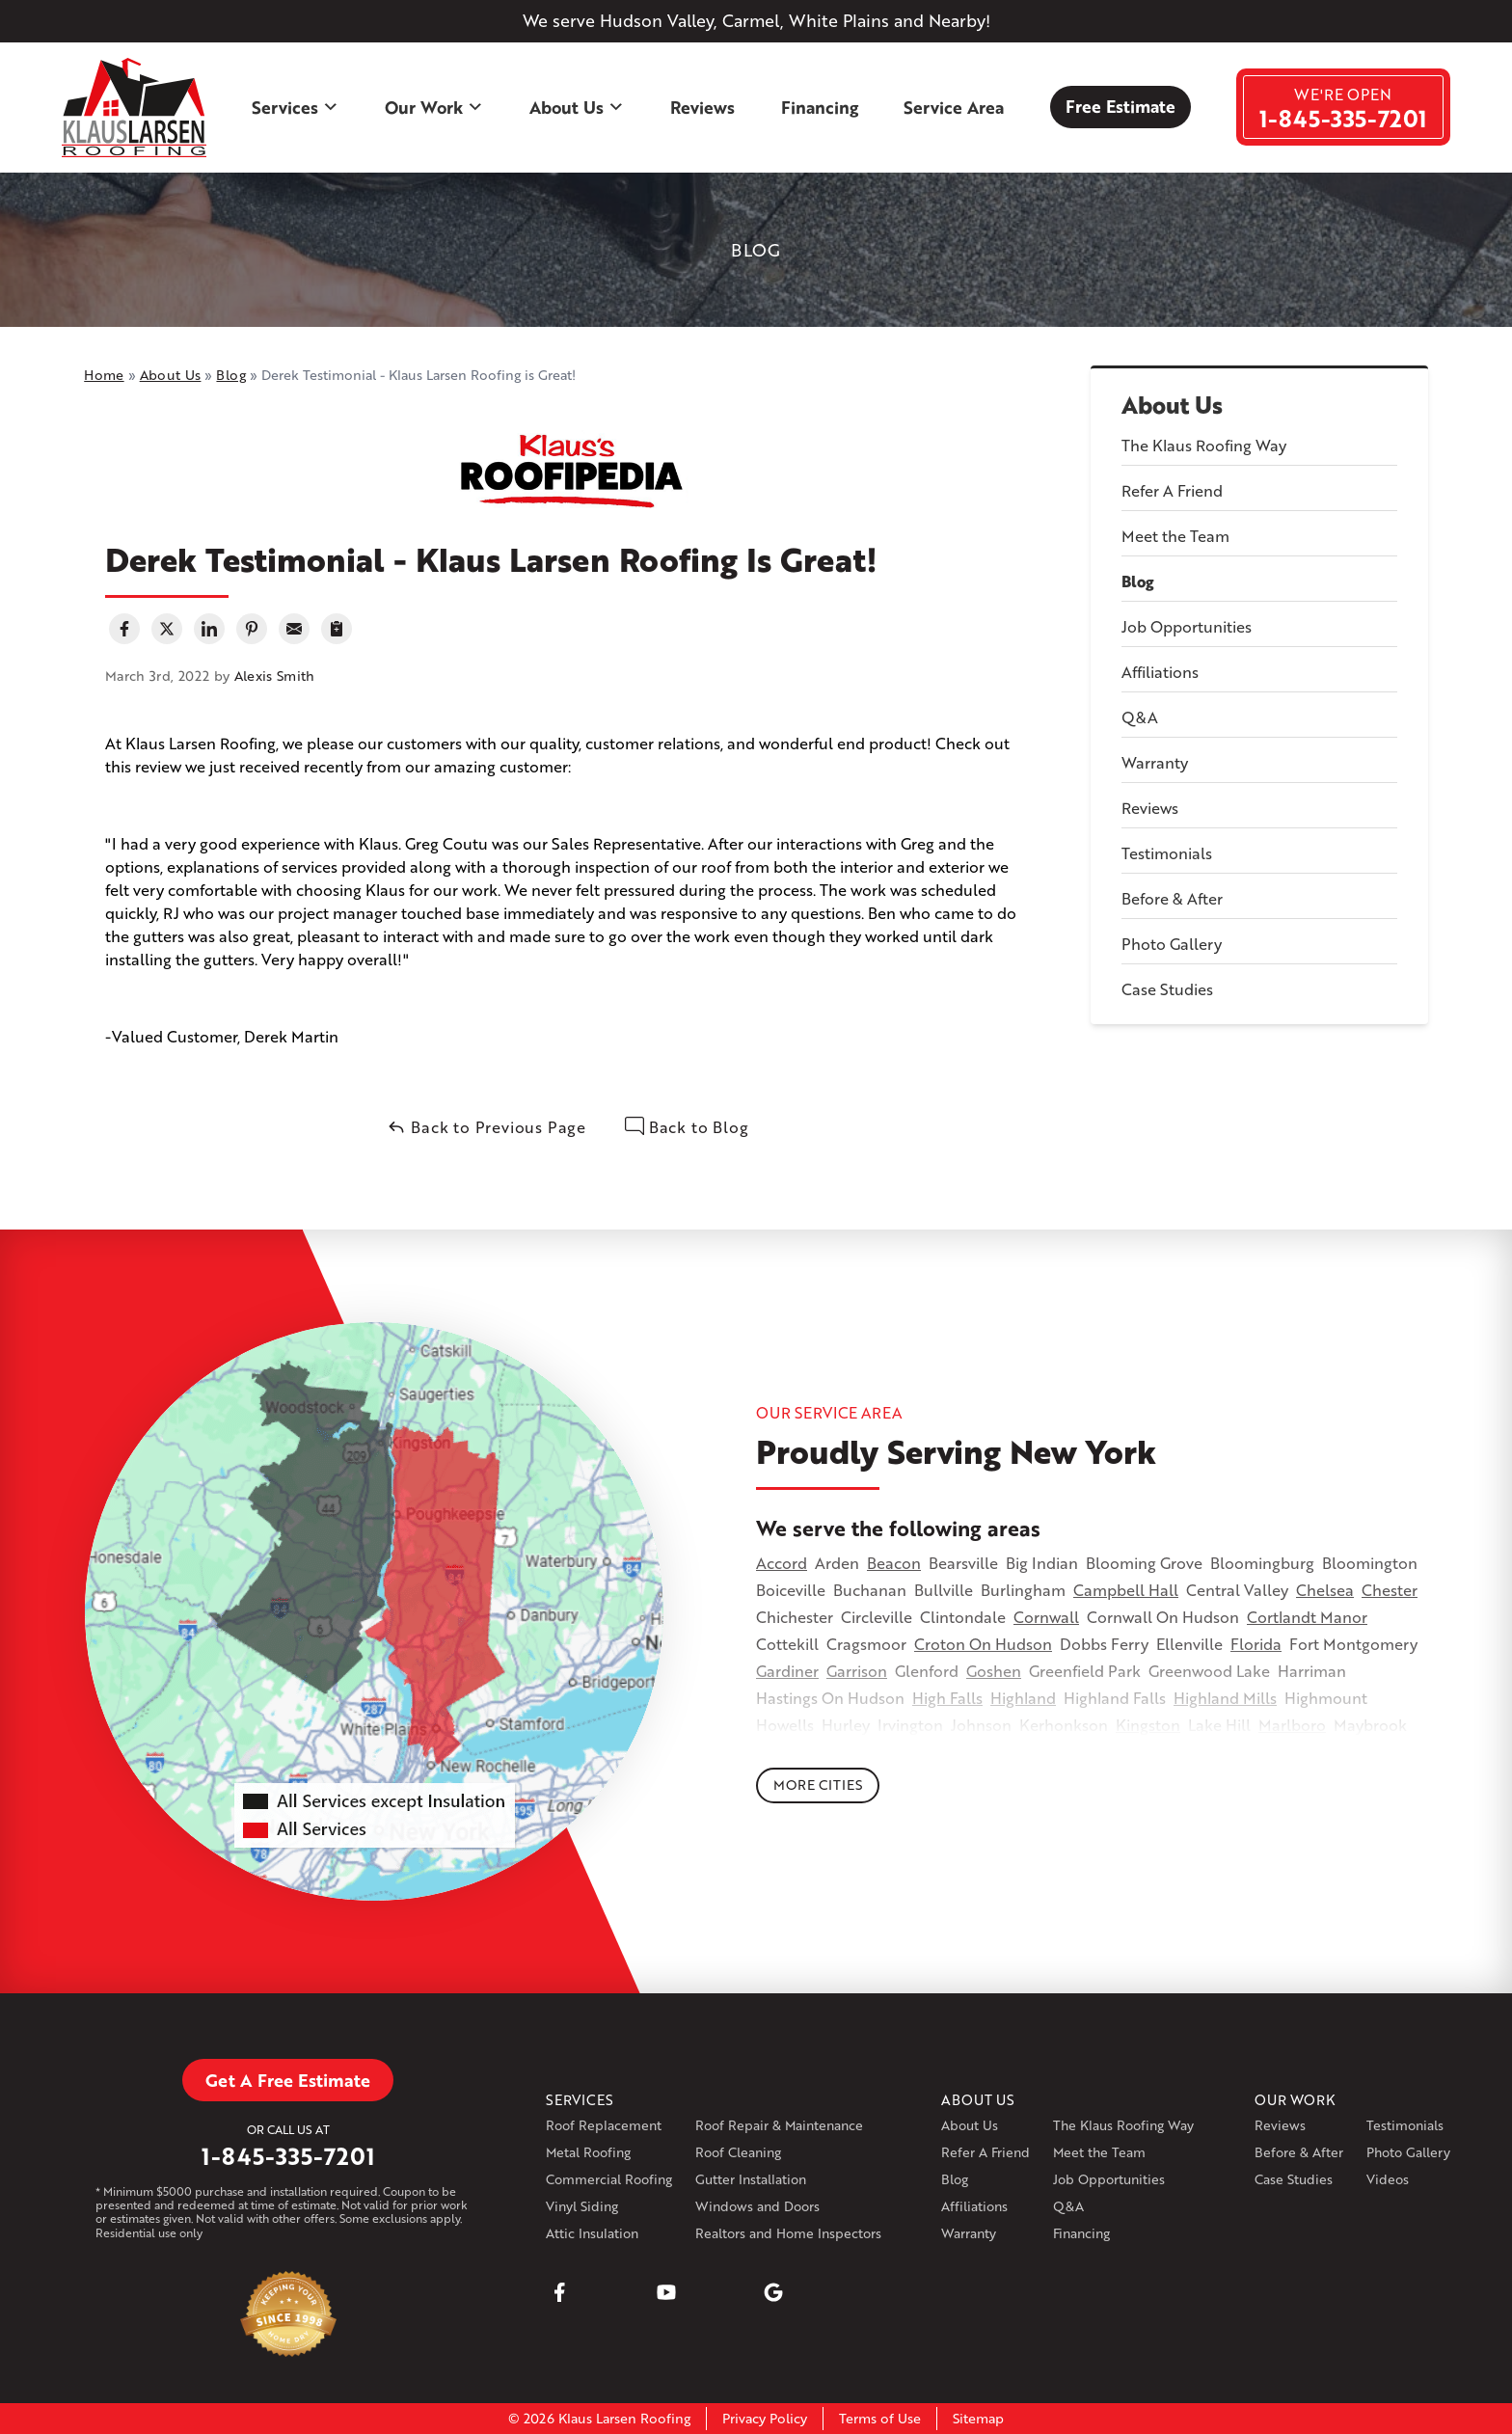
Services (295, 107)
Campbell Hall (1125, 1590)
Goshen (993, 1671)
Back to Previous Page (486, 1127)
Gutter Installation (750, 2179)
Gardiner (787, 1671)
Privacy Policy (764, 2418)
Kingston (1148, 1725)
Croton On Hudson (983, 1644)
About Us (577, 107)
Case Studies (1167, 989)
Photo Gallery (1171, 944)
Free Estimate (1120, 106)
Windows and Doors (757, 2206)
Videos (1387, 2179)
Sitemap (978, 2418)
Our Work (434, 107)
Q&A (1139, 717)
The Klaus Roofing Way (1203, 445)
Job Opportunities (1186, 626)
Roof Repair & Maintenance (779, 2125)
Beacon (894, 1563)
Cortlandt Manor (1307, 1617)
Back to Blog (686, 1127)
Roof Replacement (604, 2125)
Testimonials (1166, 853)
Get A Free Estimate (287, 2080)
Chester (1390, 1590)
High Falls (947, 1698)
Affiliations (1160, 672)
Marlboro (1292, 1725)
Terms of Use (880, 2418)
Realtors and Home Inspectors (788, 2233)
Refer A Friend (1172, 490)
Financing (819, 107)
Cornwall (1046, 1617)
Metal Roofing (588, 2152)
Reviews (702, 107)
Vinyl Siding (582, 2206)
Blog (1137, 581)
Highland (1023, 1698)
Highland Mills (1225, 1698)
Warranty (1154, 762)
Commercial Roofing (609, 2179)
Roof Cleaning (738, 2152)
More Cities (817, 1784)
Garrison (856, 1671)
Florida (1256, 1644)
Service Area (954, 107)
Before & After (1172, 898)
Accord (781, 1563)
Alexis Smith (274, 675)
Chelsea (1325, 1590)
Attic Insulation (592, 2233)
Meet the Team (1175, 536)
